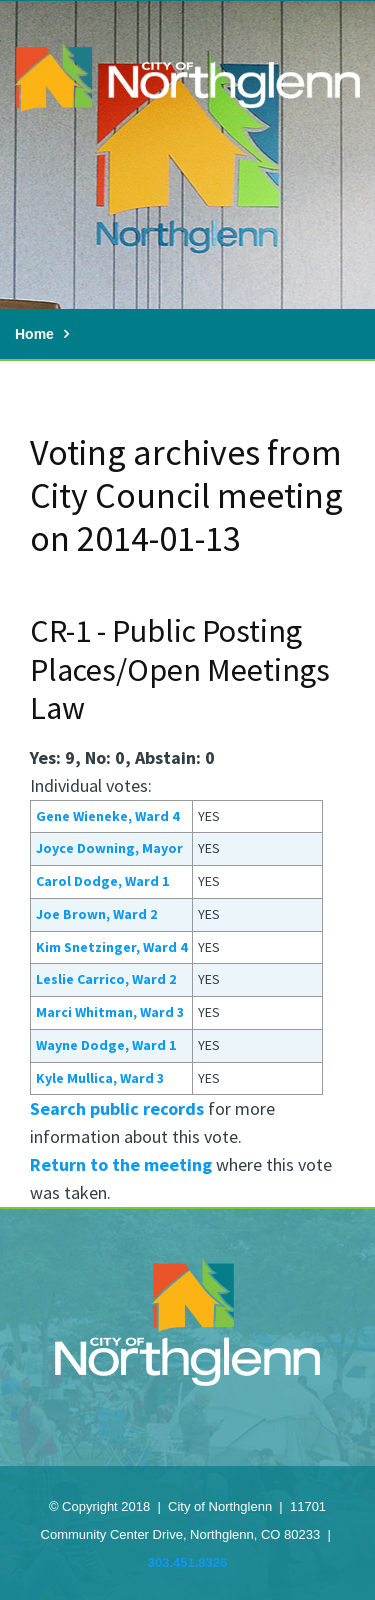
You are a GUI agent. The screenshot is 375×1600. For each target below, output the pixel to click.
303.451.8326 (188, 1562)
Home (34, 334)
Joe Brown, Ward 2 (96, 914)
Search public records (117, 1108)
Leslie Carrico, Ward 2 (106, 979)
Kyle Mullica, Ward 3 (100, 1078)
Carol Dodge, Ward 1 (102, 881)
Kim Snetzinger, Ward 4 (111, 947)
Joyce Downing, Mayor (109, 848)
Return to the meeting (121, 1164)
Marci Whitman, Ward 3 (110, 1012)
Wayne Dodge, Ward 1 (106, 1045)
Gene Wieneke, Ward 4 (107, 816)
